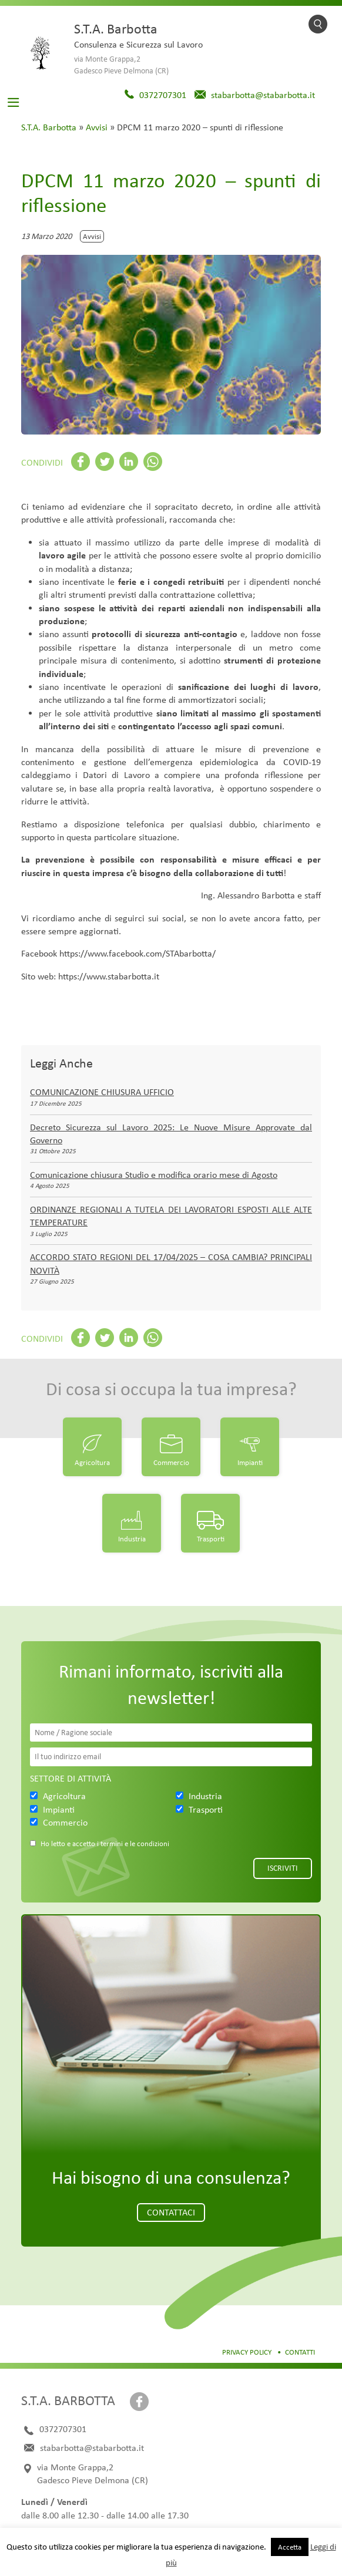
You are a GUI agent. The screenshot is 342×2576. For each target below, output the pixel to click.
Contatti (300, 2352)
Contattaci (171, 2212)
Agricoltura (92, 1462)
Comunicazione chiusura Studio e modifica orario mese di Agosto (153, 1174)
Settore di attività (70, 1778)
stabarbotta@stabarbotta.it (263, 94)
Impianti (250, 1462)
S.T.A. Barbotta (48, 127)
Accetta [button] (289, 2547)
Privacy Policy (246, 2352)
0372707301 (162, 94)
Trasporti (210, 1538)
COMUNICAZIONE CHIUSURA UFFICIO (102, 1091)
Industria (132, 1538)
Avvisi (97, 127)
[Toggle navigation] (13, 102)
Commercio (171, 1462)
